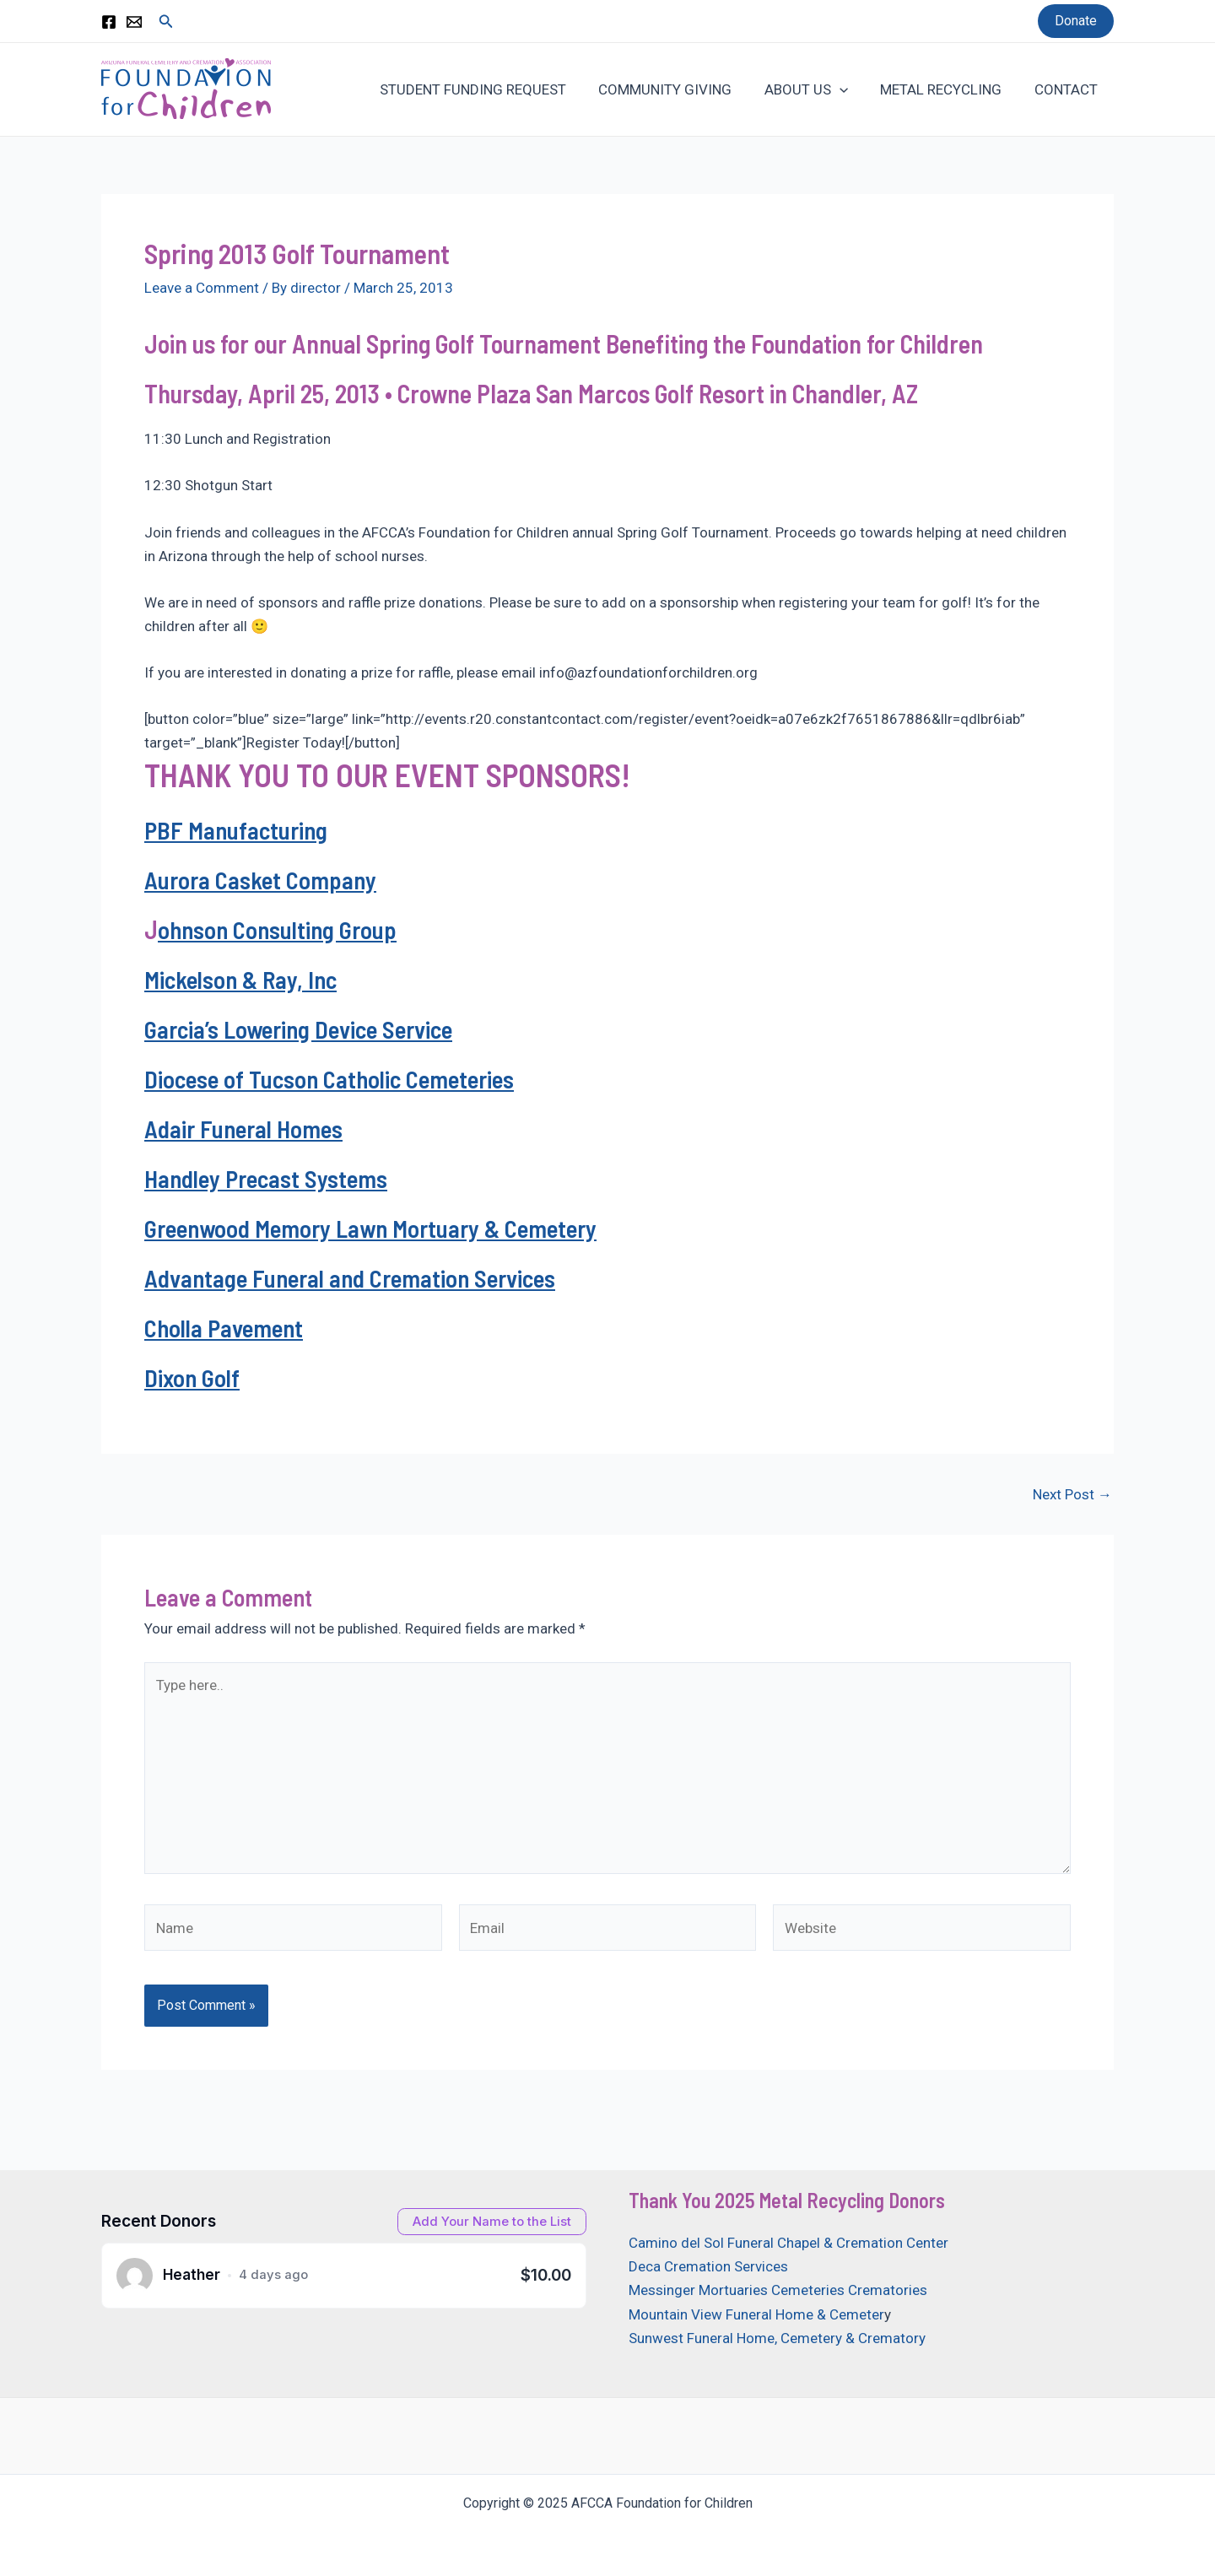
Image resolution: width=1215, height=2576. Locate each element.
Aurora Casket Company (263, 879)
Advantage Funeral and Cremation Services (358, 1277)
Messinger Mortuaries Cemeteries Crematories (778, 2290)
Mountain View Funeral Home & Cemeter (756, 2314)
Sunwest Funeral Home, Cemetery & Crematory (777, 2338)
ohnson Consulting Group (280, 929)
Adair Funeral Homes (247, 1128)
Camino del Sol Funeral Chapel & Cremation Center (788, 2242)
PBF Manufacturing (238, 829)
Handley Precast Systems (270, 1178)
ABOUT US (815, 89)
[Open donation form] (491, 2221)
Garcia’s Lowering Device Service (304, 1028)
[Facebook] (108, 22)
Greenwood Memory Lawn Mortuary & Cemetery (379, 1227)
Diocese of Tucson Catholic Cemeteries (335, 1078)
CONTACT (1067, 89)
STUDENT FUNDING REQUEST (490, 89)
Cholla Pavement (227, 1327)
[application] (848, 89)
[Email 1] (134, 22)
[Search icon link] (166, 21)
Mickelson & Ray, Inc (244, 979)
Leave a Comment (201, 287)
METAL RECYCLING (946, 89)
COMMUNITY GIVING (678, 89)
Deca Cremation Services (708, 2266)
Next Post (1072, 1495)
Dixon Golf (193, 1377)
